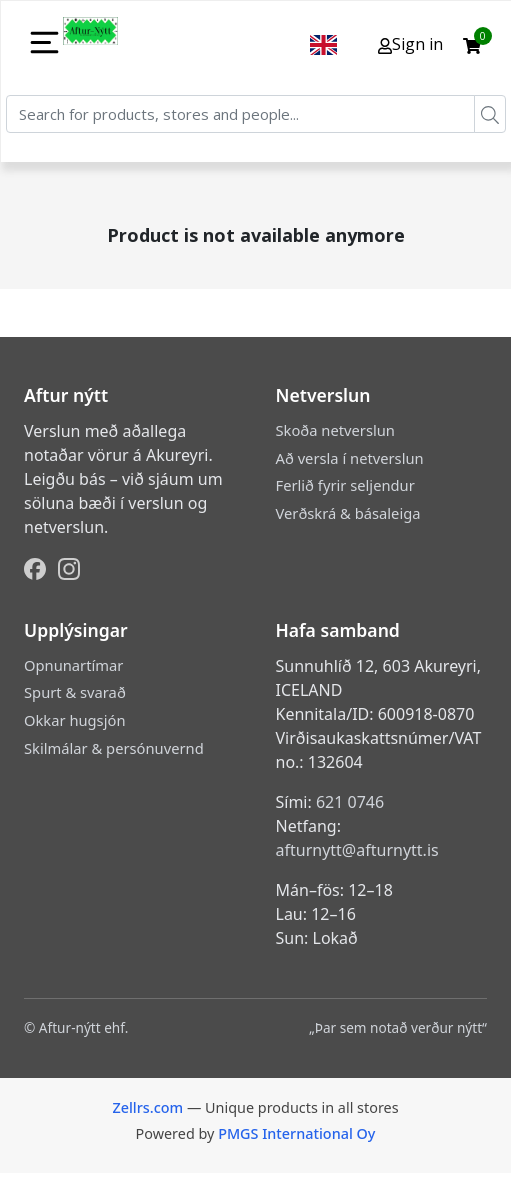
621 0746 (350, 802)
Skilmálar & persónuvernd (114, 748)
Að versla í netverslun (350, 458)
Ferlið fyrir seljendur (345, 485)
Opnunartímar (73, 665)
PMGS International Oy (296, 1133)
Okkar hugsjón (74, 720)
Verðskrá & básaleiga (348, 513)
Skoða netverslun (335, 430)
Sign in (410, 44)
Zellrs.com (147, 1107)
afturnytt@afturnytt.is (357, 850)
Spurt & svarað (75, 692)
